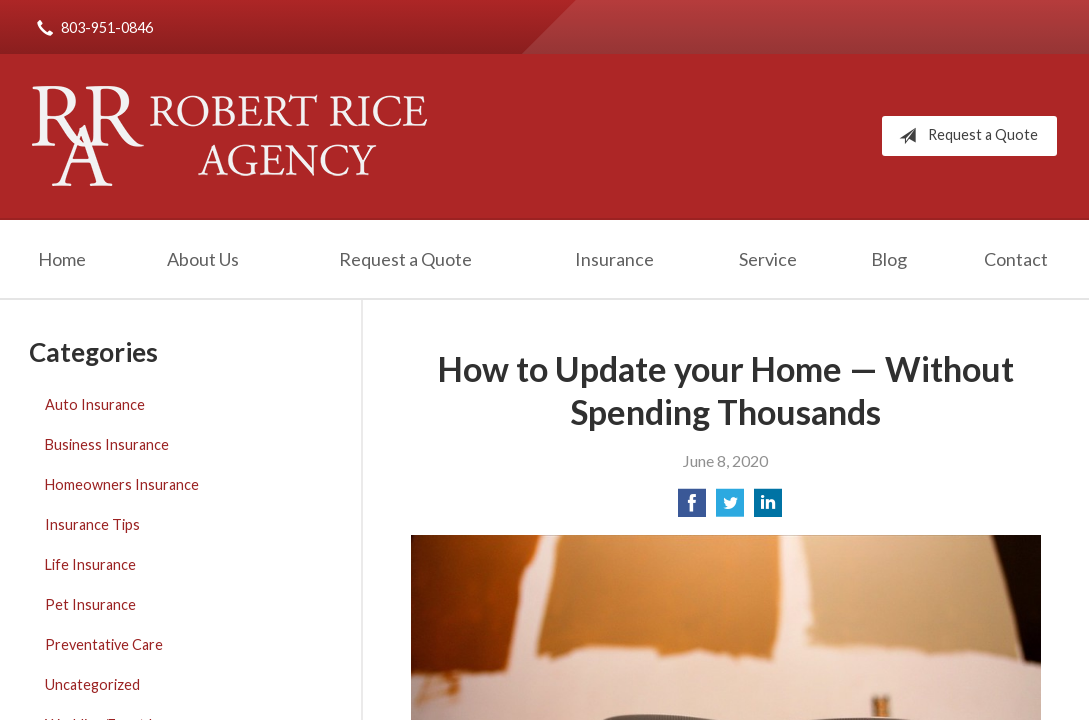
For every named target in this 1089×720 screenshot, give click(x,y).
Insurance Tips (92, 524)
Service (768, 259)
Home (62, 259)
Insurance (614, 259)
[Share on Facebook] (692, 508)
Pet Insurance (90, 604)
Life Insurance (90, 564)
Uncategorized (92, 684)
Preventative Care (104, 644)
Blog (889, 259)
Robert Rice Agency (229, 136)
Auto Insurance (95, 404)
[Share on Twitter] (730, 508)
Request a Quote (964, 136)
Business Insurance (107, 444)
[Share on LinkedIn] (768, 508)
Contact (1016, 259)
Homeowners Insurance (122, 484)
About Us (203, 259)
